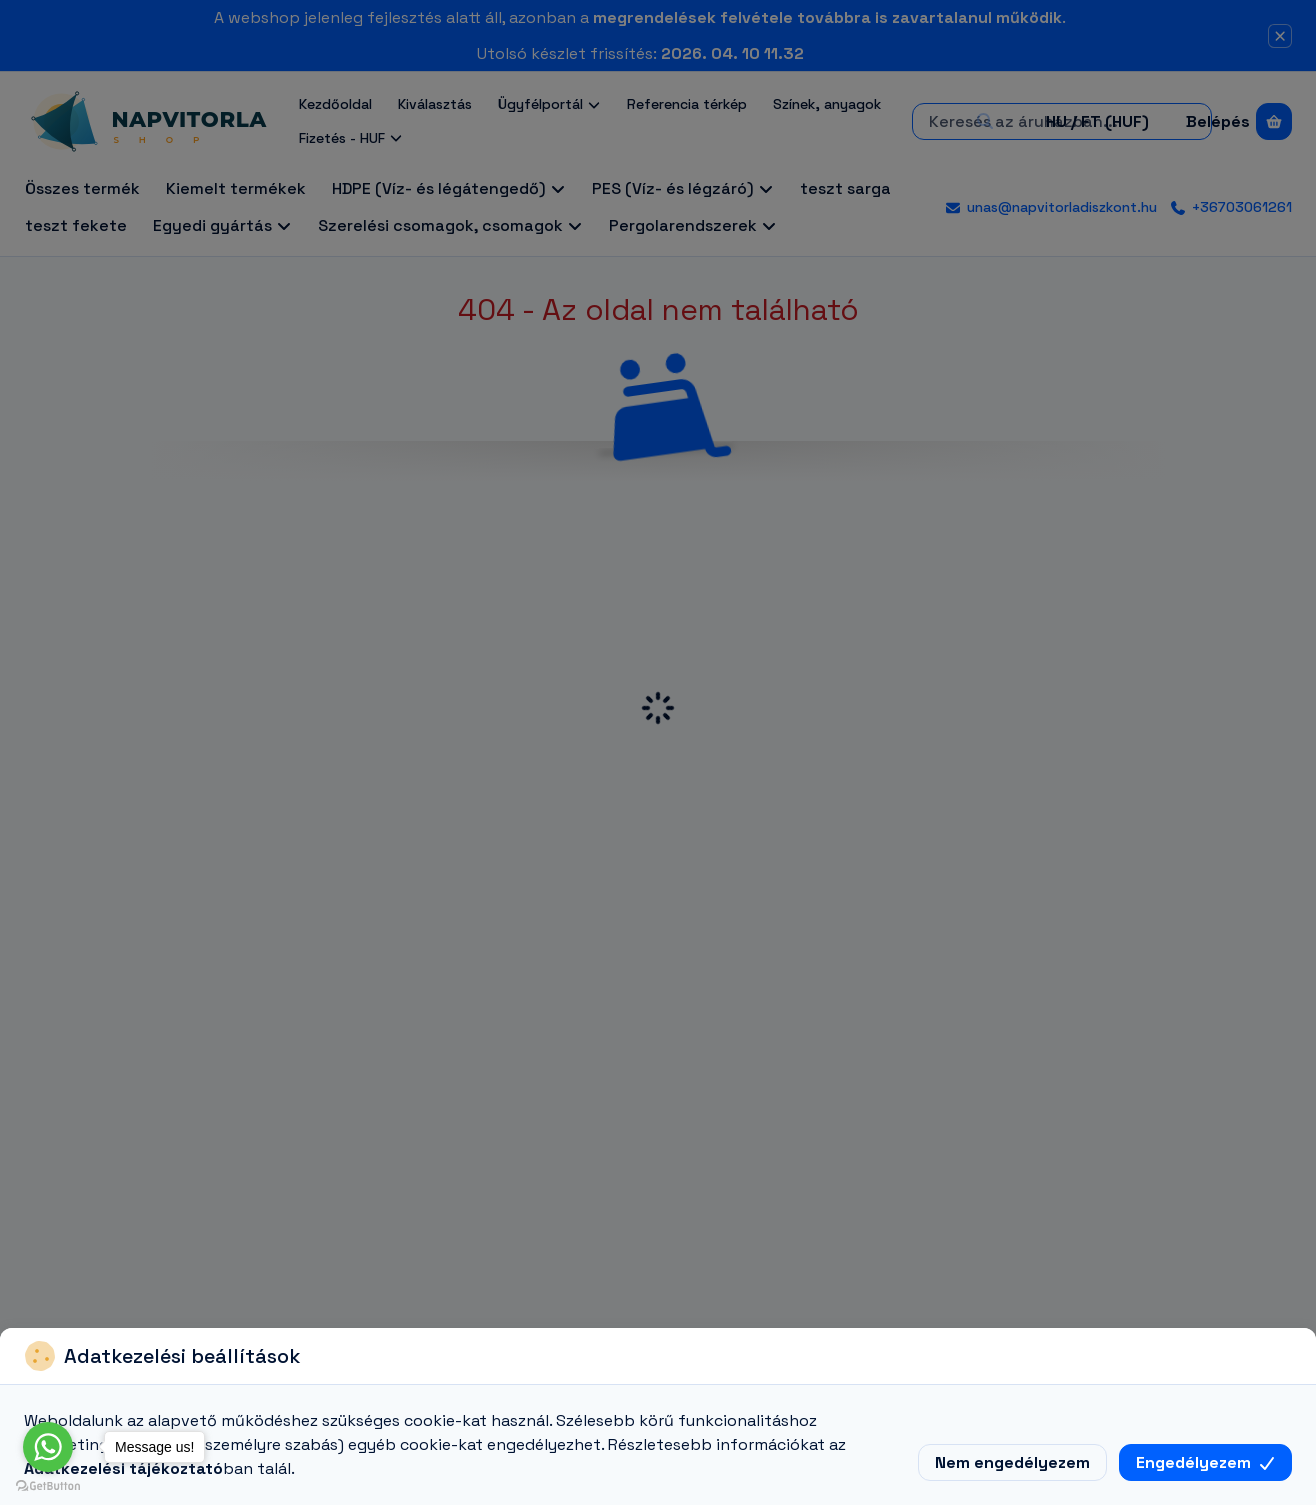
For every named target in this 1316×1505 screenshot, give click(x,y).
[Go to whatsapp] (48, 1447)
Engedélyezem (1205, 1462)
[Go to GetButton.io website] (48, 1485)
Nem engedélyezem (1012, 1462)
